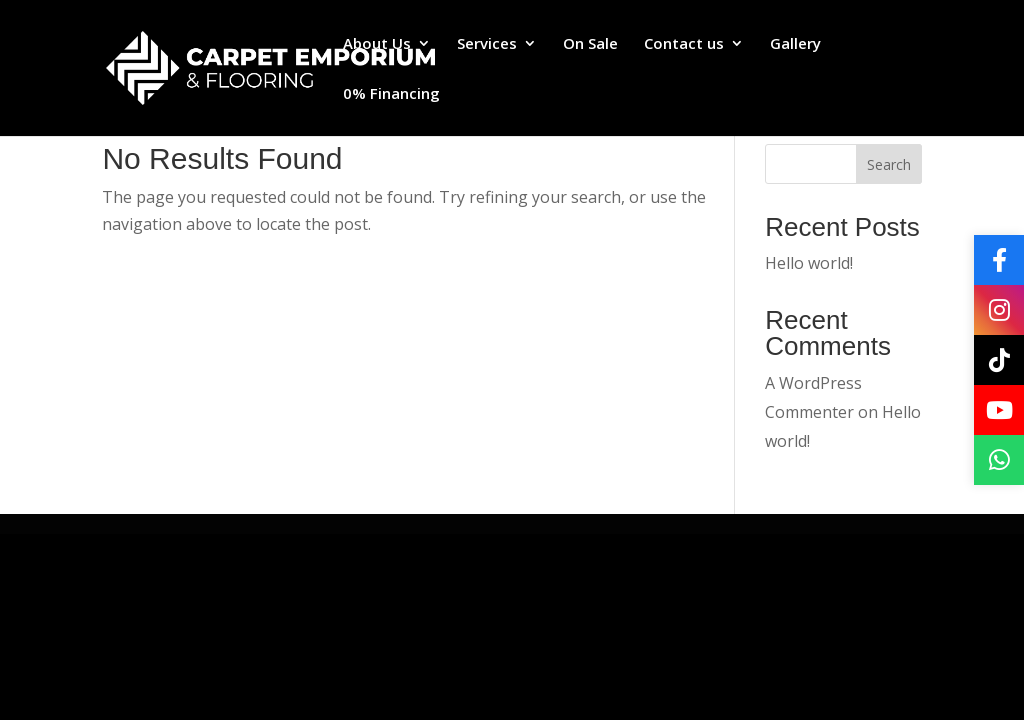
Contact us (684, 44)
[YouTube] (999, 410)
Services (487, 44)
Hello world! (809, 263)
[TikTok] (999, 360)
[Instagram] (999, 310)
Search (889, 164)
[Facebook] (999, 260)
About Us (377, 44)
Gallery (795, 44)
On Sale (590, 44)
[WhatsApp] (999, 460)
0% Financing (391, 94)
